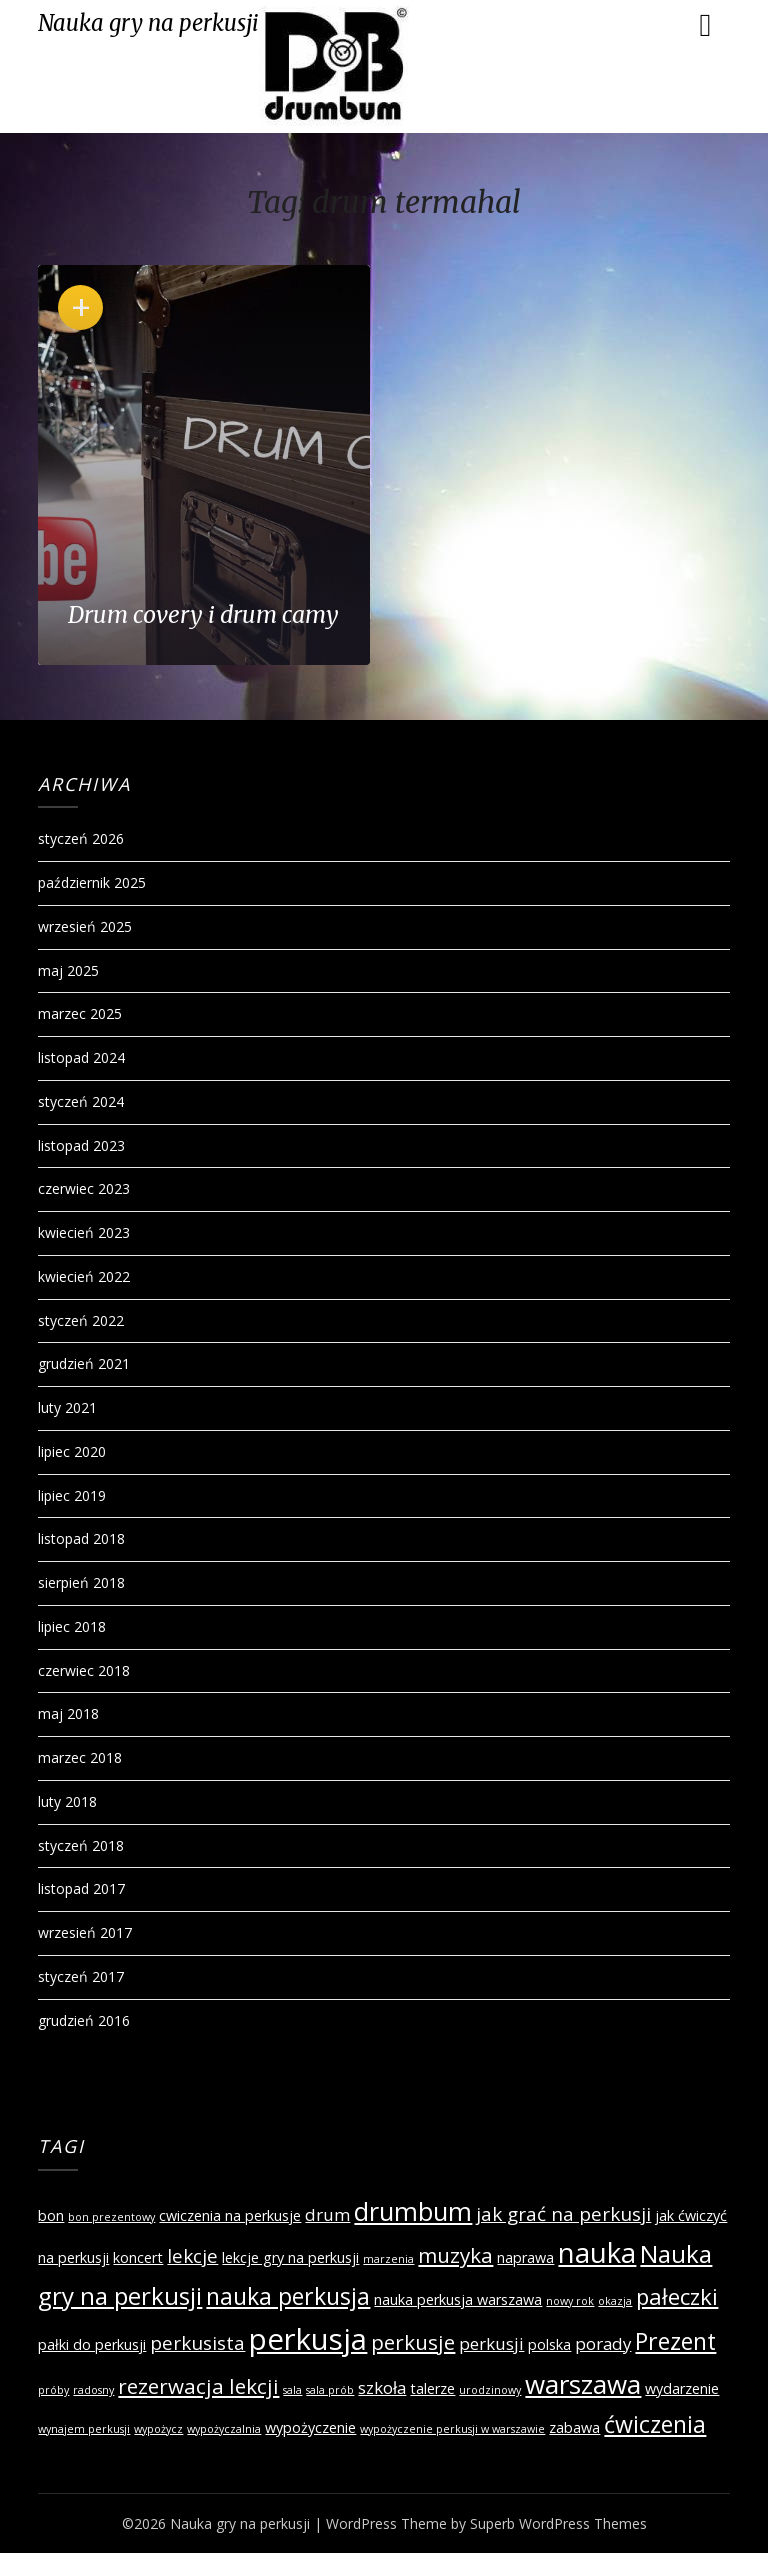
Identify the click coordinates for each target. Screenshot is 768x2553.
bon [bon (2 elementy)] (51, 2215)
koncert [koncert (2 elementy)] (138, 2257)
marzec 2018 (80, 1757)
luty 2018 (67, 1801)
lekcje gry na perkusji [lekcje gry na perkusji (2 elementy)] (290, 2257)
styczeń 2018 (81, 1845)
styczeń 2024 (81, 1101)
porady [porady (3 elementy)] (603, 2343)
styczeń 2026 (81, 838)
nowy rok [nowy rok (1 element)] (570, 2301)
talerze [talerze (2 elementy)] (432, 2388)
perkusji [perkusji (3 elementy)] (491, 2343)
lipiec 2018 (72, 1626)
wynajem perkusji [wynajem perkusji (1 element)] (84, 2429)
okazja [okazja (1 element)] (615, 2301)
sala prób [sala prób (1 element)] (330, 2390)
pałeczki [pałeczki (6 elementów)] (677, 2296)
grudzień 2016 (84, 2020)
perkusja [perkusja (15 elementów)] (308, 2339)
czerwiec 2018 (84, 1670)
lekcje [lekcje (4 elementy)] (192, 2256)
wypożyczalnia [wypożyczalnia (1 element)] (224, 2429)
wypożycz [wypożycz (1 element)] (158, 2429)
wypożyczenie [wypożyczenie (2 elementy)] (310, 2427)
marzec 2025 (80, 1013)
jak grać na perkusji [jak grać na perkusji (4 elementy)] (563, 2214)
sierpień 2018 (81, 1582)
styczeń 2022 (81, 1320)
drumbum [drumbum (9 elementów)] (413, 2211)
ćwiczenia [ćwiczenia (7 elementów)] (655, 2424)
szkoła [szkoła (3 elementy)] (382, 2387)
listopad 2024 (81, 1057)
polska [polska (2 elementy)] (549, 2344)
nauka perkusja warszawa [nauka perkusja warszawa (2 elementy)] (458, 2299)
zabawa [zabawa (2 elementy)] (574, 2427)
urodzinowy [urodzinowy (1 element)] (490, 2390)
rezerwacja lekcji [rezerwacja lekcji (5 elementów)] (198, 2386)
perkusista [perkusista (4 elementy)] (197, 2343)
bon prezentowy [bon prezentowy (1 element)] (111, 2217)
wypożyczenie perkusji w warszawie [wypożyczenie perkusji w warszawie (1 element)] (452, 2429)
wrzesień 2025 (85, 926)
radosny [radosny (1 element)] (93, 2390)
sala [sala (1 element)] (292, 2390)
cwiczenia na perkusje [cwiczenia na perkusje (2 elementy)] (230, 2215)
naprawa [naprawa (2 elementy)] (525, 2257)
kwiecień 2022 (84, 1276)
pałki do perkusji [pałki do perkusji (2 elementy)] (92, 2344)
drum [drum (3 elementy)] (327, 2214)
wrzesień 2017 (85, 1932)
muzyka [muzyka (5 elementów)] (455, 2255)
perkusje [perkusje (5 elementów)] (413, 2342)
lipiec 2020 (72, 1451)
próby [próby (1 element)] (53, 2390)
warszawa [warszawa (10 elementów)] (583, 2384)
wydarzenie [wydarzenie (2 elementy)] (682, 2388)
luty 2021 (67, 1407)
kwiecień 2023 (84, 1232)
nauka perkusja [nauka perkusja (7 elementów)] (288, 2296)
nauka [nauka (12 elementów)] (597, 2252)
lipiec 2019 (72, 1495)
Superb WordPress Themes (558, 2523)
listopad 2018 (81, 1538)
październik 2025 (92, 882)
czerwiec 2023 (84, 1188)
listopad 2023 (81, 1145)
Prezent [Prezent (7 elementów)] (675, 2341)
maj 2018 (68, 1713)
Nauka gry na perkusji (148, 23)
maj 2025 (68, 970)
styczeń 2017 (81, 1976)
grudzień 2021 (84, 1363)
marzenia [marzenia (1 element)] (388, 2259)
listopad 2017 (81, 1888)
